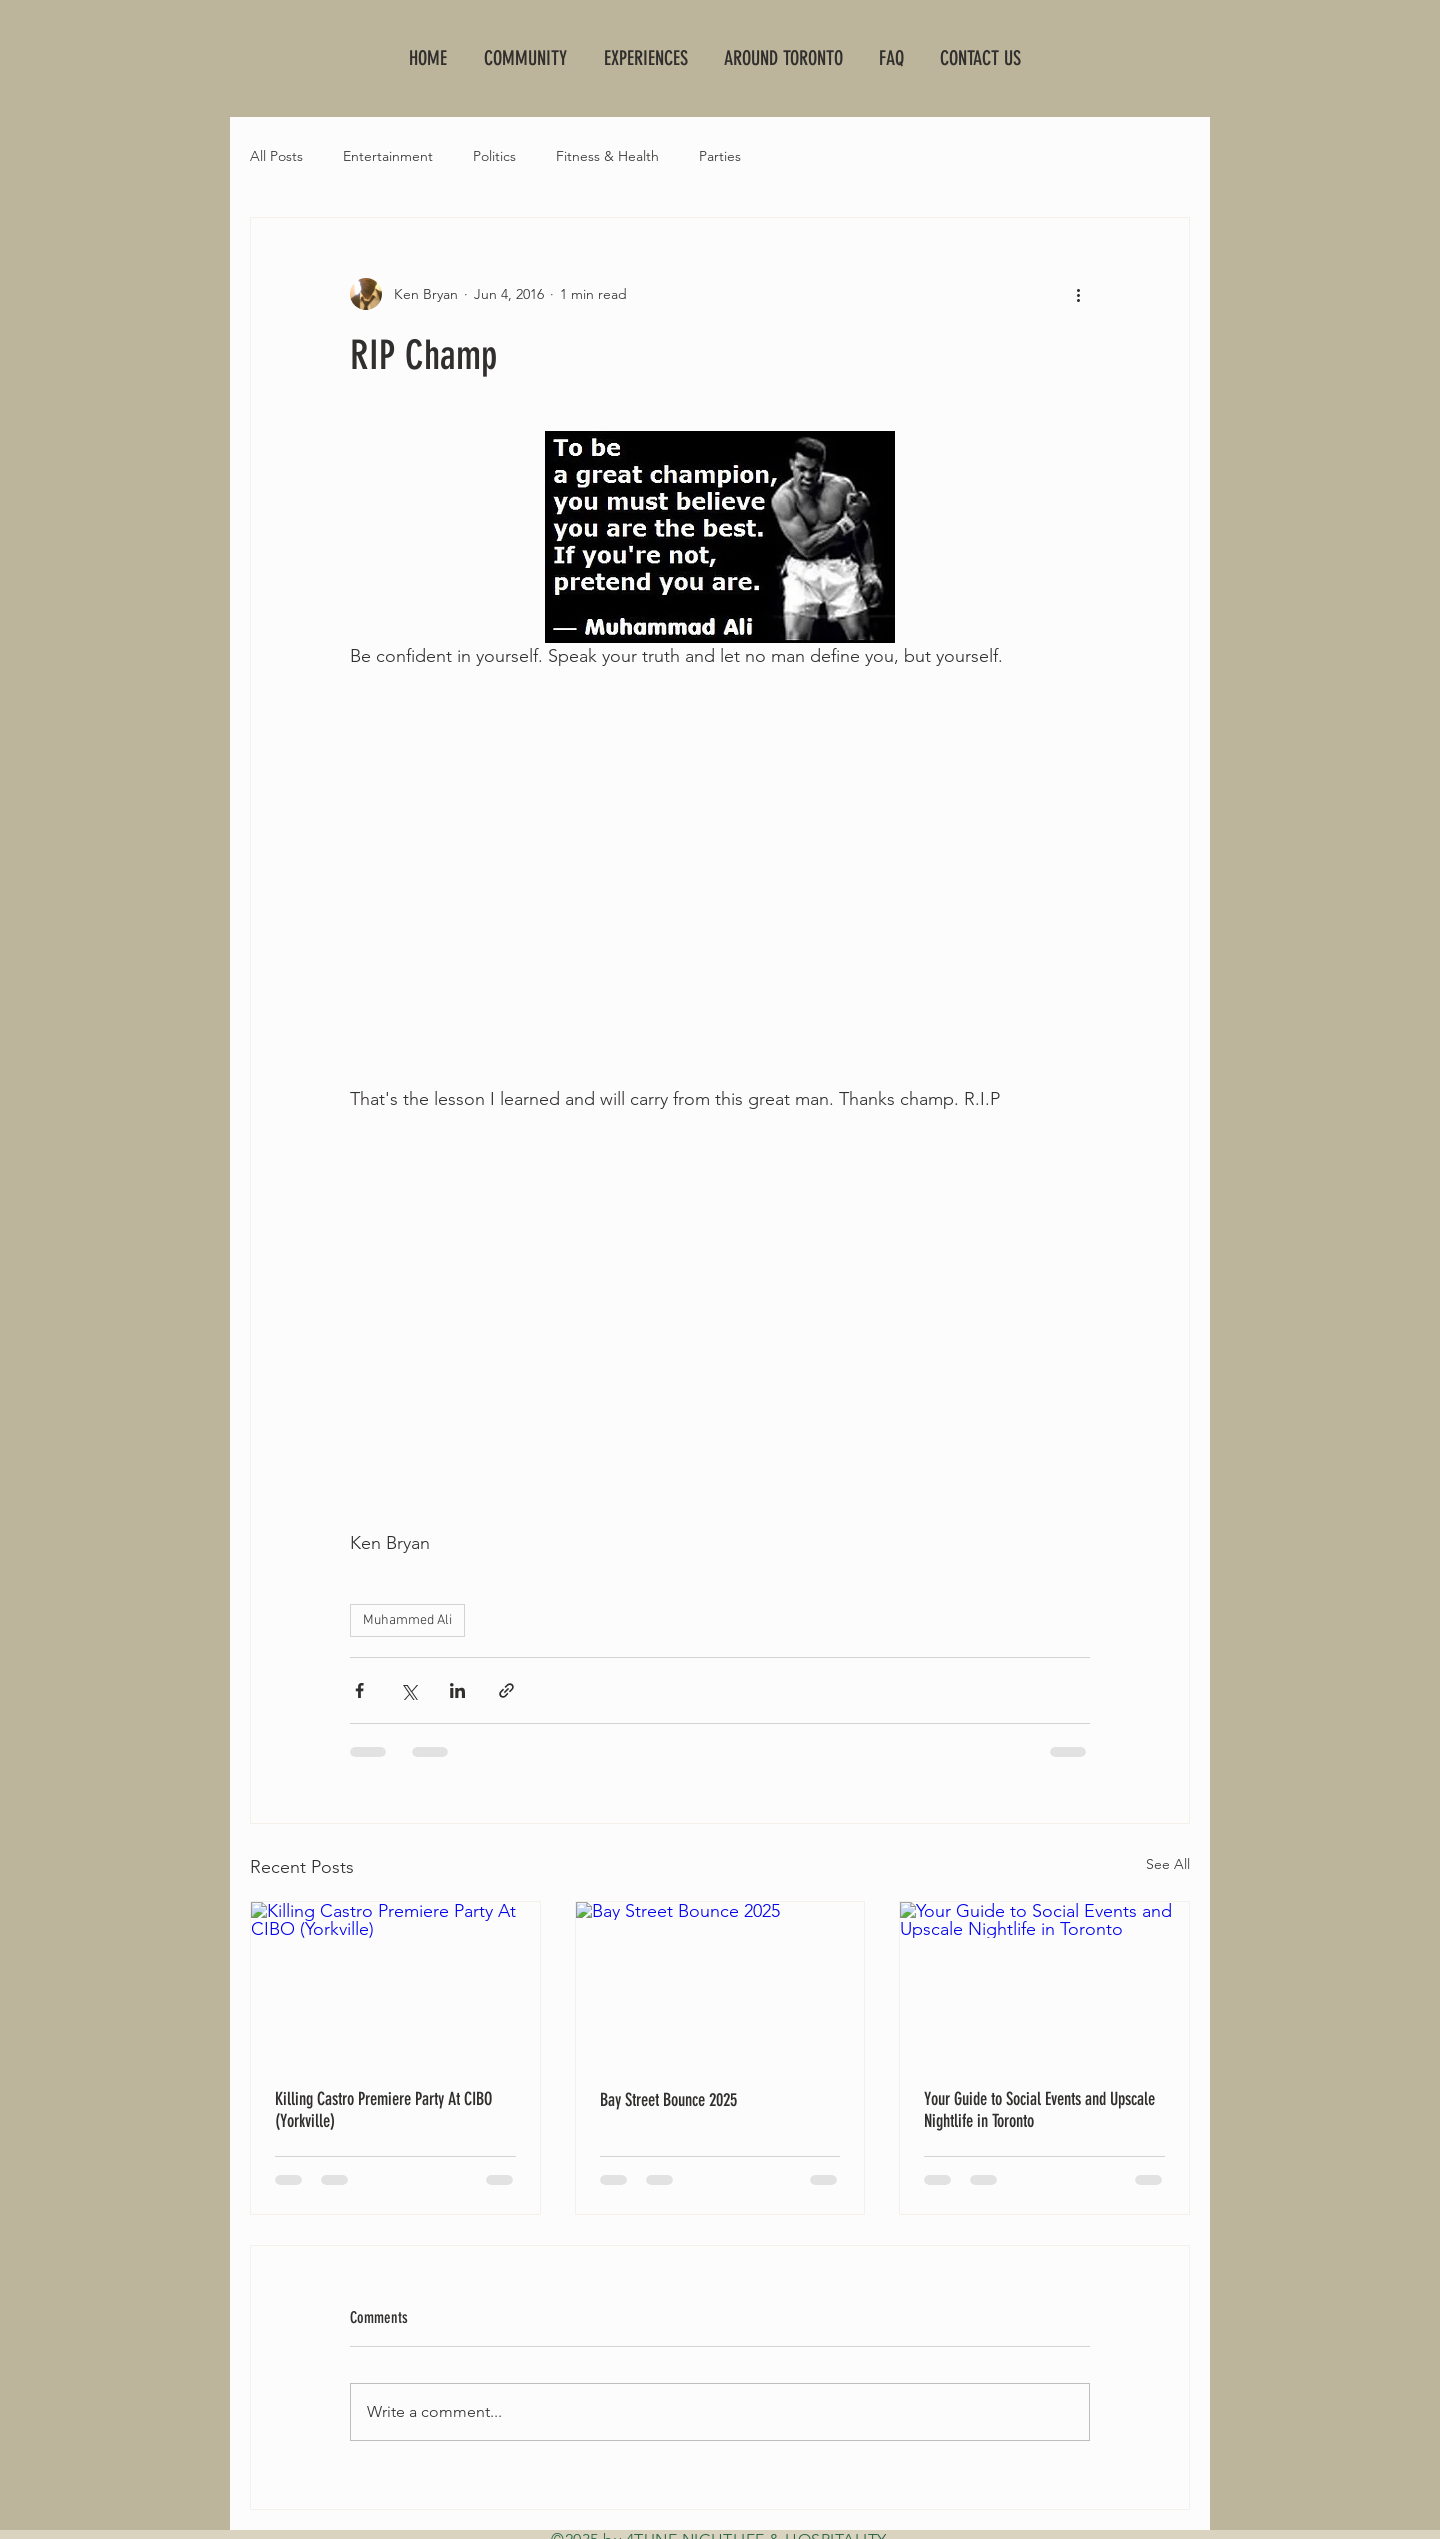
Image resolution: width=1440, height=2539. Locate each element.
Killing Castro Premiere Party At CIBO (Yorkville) (383, 2110)
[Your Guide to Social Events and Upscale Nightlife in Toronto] (1044, 1983)
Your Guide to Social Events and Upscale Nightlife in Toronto (1039, 2110)
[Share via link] (506, 1690)
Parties (720, 156)
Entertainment (388, 156)
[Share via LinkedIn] (457, 1690)
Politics (494, 156)
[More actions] (1078, 294)
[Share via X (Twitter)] (408, 1690)
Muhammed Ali (407, 1620)
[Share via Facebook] (359, 1690)
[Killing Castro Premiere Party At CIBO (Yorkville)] (395, 1983)
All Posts (276, 156)
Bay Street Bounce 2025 (668, 2100)
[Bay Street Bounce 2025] (720, 1983)
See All (1168, 1864)
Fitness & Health (607, 156)
